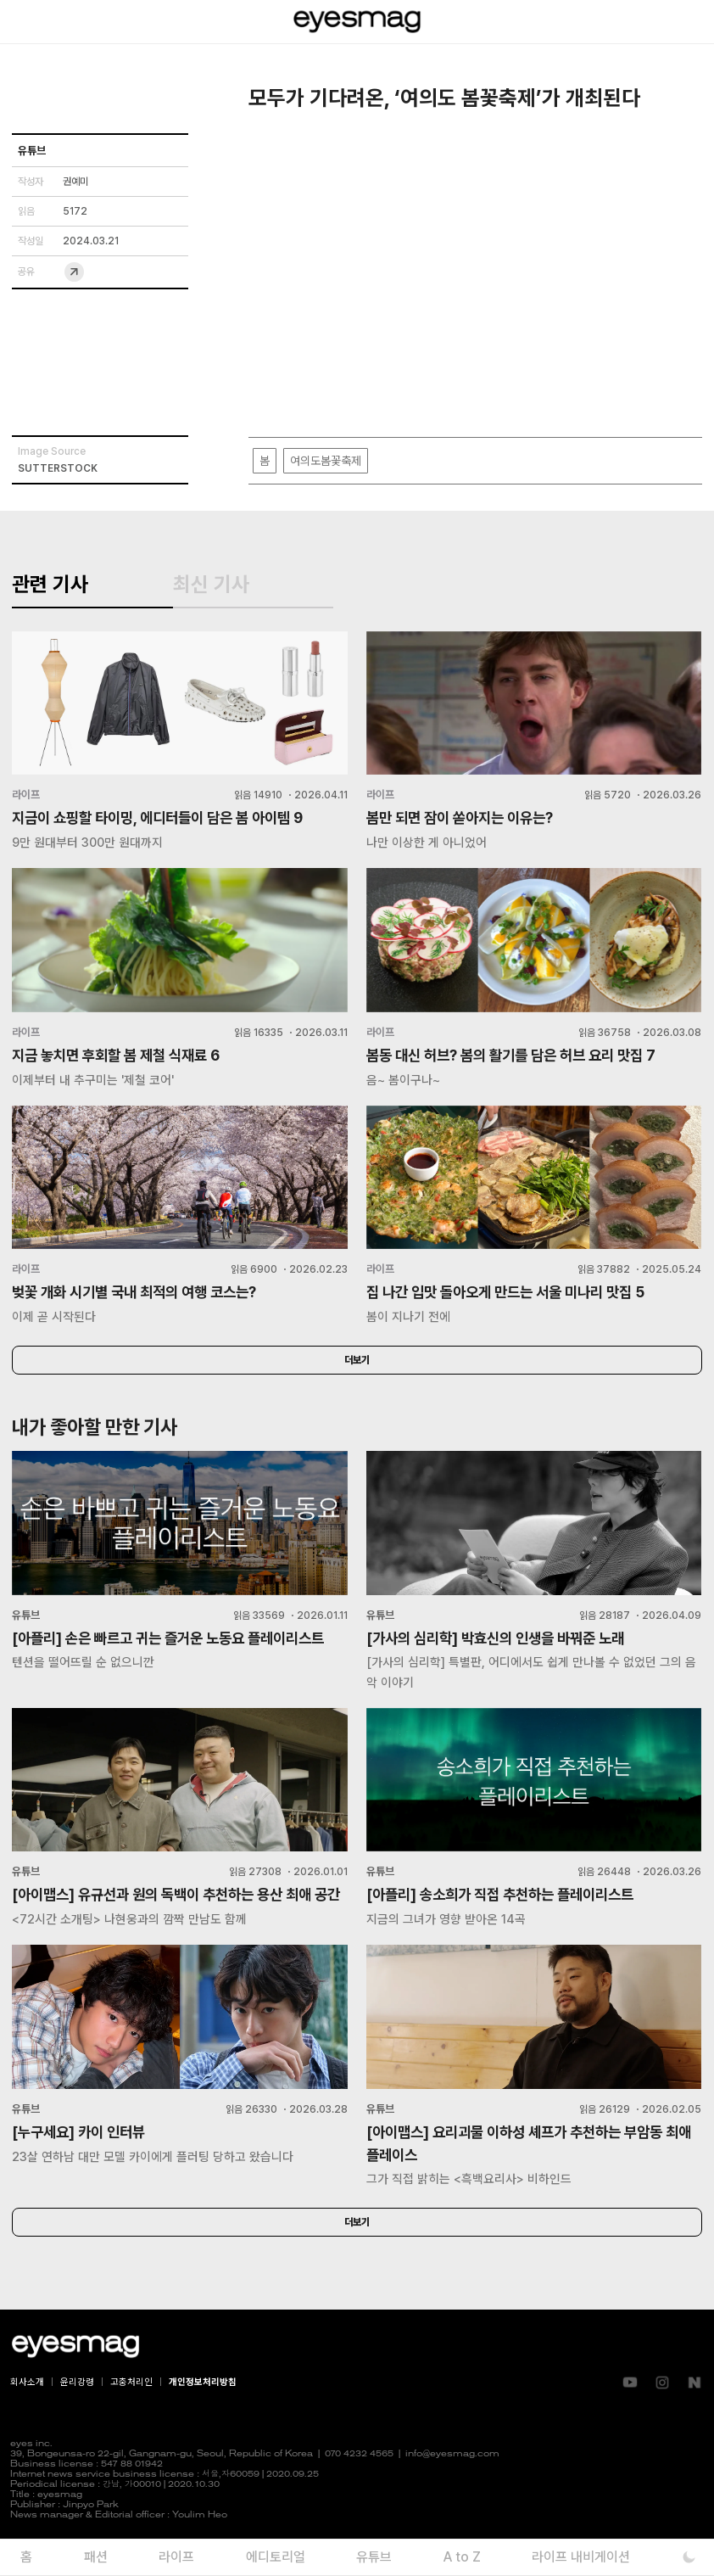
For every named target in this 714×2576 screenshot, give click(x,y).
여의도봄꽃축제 (325, 461)
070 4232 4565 (359, 2489)
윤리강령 (77, 2416)
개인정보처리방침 (203, 2416)
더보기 (357, 1369)
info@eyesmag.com (452, 2489)
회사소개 (27, 2416)
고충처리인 (131, 2416)
